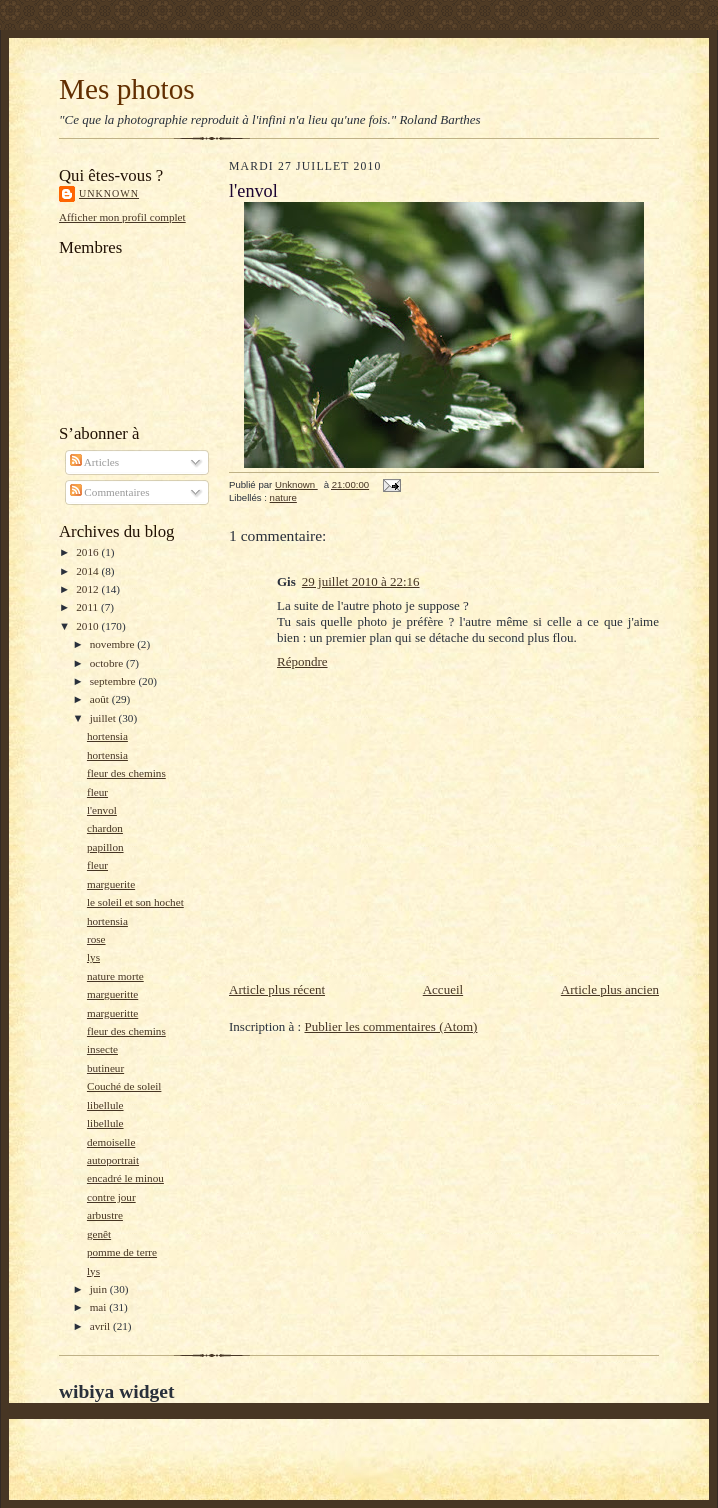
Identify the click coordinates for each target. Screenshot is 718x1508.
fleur (97, 792)
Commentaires (110, 492)
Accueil (443, 989)
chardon (105, 828)
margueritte (112, 994)
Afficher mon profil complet (122, 217)
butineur (105, 1068)
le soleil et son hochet (135, 902)
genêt (99, 1234)
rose (96, 939)
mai (100, 1307)
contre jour (111, 1197)
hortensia (107, 736)
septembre (114, 681)
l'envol (102, 810)
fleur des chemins (126, 773)
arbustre (105, 1215)
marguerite (111, 884)
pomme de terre (122, 1252)
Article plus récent (277, 989)
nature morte (115, 976)
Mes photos (127, 89)
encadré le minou (125, 1178)
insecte (102, 1049)
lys (93, 957)
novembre (113, 644)
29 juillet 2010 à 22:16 (361, 581)
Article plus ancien (610, 989)
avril (101, 1326)
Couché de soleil (124, 1086)
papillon (105, 847)
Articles (95, 462)
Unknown (109, 193)
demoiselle (111, 1142)
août (101, 699)
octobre (108, 663)
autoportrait (113, 1160)
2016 (88, 552)
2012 (88, 589)
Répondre (302, 661)
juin (100, 1289)
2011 (88, 607)
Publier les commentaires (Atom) (390, 1026)
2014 (88, 571)
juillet (104, 718)
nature (283, 497)
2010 (88, 626)
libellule (105, 1105)
